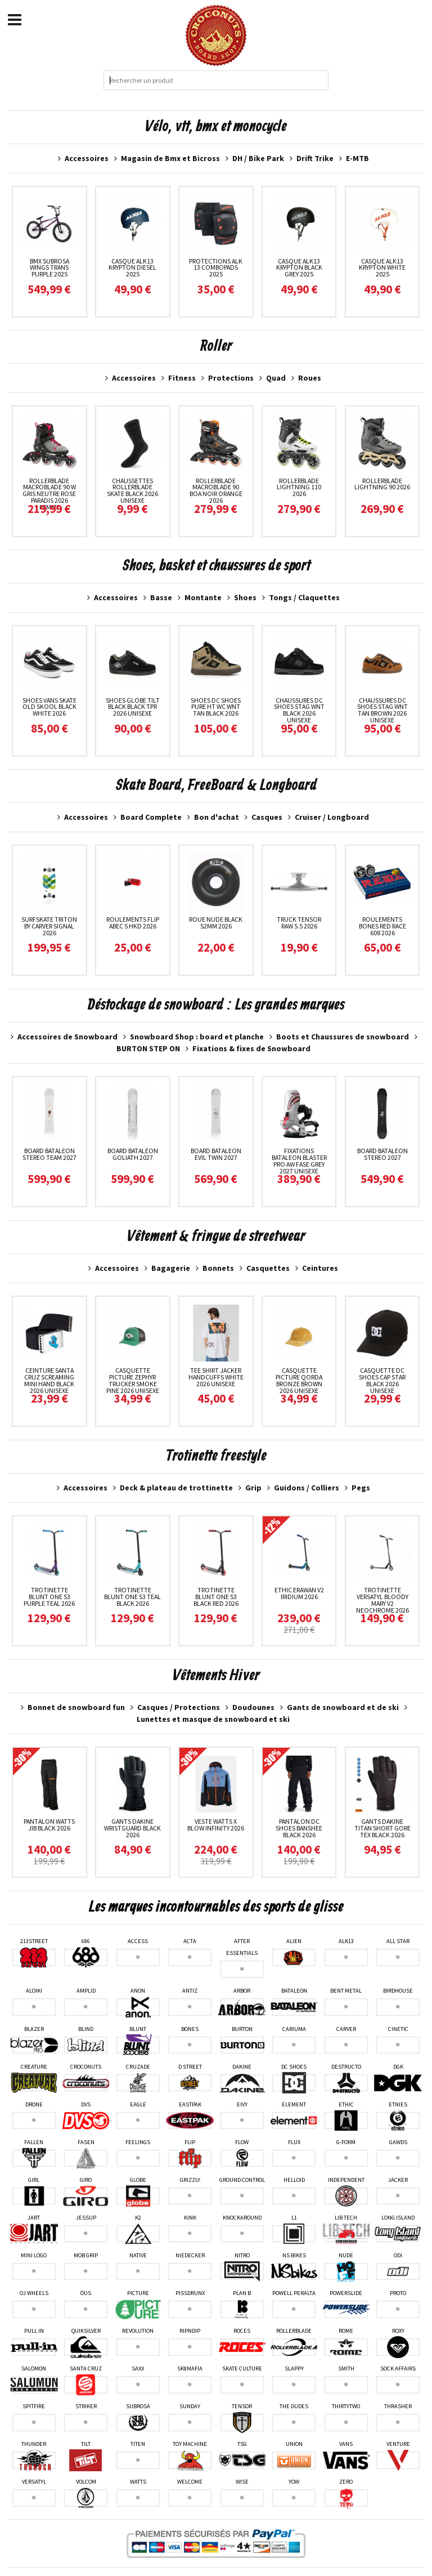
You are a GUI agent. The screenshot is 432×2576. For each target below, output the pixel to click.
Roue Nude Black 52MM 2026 (215, 922)
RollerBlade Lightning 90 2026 (382, 484)
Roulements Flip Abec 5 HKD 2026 (132, 922)
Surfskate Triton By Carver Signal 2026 (49, 926)
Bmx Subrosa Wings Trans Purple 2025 (49, 268)
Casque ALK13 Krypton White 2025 (382, 268)
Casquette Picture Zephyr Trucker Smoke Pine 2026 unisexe (132, 1380)
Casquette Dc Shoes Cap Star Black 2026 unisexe (382, 1380)
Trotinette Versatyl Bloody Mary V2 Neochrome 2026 (382, 1600)
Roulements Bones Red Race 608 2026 (382, 926)
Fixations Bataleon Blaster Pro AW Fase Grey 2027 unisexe (299, 1160)
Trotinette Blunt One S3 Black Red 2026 (216, 1597)
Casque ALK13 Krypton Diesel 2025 (132, 268)
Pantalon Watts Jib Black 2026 (49, 1824)
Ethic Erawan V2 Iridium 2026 (299, 1593)
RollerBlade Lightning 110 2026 (299, 487)
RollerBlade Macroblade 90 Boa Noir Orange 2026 (216, 490)
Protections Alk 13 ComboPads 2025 (215, 268)
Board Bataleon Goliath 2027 (132, 1154)
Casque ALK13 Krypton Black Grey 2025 (299, 268)
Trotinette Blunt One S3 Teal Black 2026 (132, 1597)
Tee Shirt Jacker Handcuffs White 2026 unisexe (216, 1377)
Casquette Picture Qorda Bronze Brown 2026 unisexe (299, 1380)
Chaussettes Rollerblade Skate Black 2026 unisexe (132, 490)
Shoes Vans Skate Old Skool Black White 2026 (49, 707)
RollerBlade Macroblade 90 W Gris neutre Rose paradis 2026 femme (49, 494)
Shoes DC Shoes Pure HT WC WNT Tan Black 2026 (216, 707)
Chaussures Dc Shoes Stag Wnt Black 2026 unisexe (299, 710)
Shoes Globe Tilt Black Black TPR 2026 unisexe (133, 707)
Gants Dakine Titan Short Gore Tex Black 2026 (382, 1828)
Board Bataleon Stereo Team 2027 (49, 1154)
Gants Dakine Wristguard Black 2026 (132, 1828)
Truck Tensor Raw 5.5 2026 (299, 922)
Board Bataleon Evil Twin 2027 (216, 1154)
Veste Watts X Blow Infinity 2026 (215, 1824)
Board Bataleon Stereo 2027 (382, 1154)
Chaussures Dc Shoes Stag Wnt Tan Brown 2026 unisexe (382, 710)
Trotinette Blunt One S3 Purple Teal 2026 (49, 1597)
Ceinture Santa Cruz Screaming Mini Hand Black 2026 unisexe (49, 1380)
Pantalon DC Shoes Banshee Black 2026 (299, 1828)
